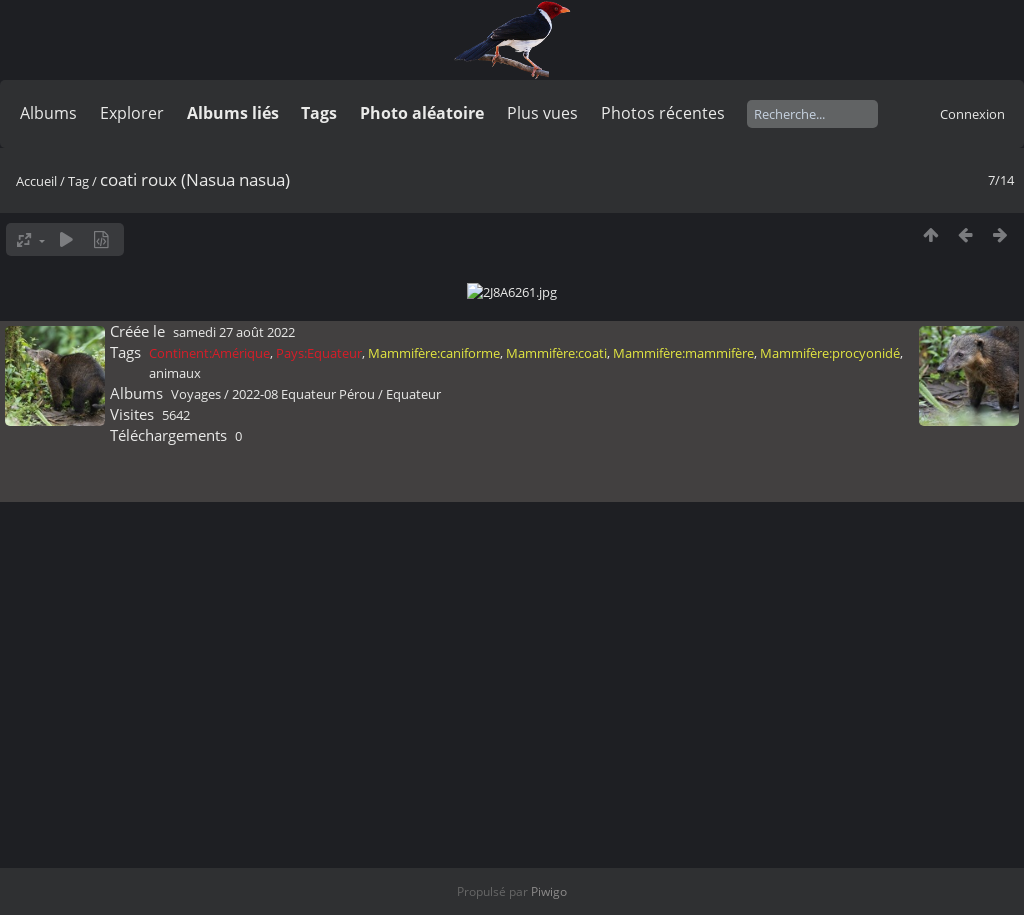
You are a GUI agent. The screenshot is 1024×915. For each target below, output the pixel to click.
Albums (48, 113)
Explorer (132, 113)
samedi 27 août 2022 (234, 841)
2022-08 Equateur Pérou (303, 903)
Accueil (36, 181)
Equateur (413, 903)
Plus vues (542, 113)
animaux (175, 882)
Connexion (972, 114)
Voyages (196, 903)
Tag (78, 181)
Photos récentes (663, 113)
